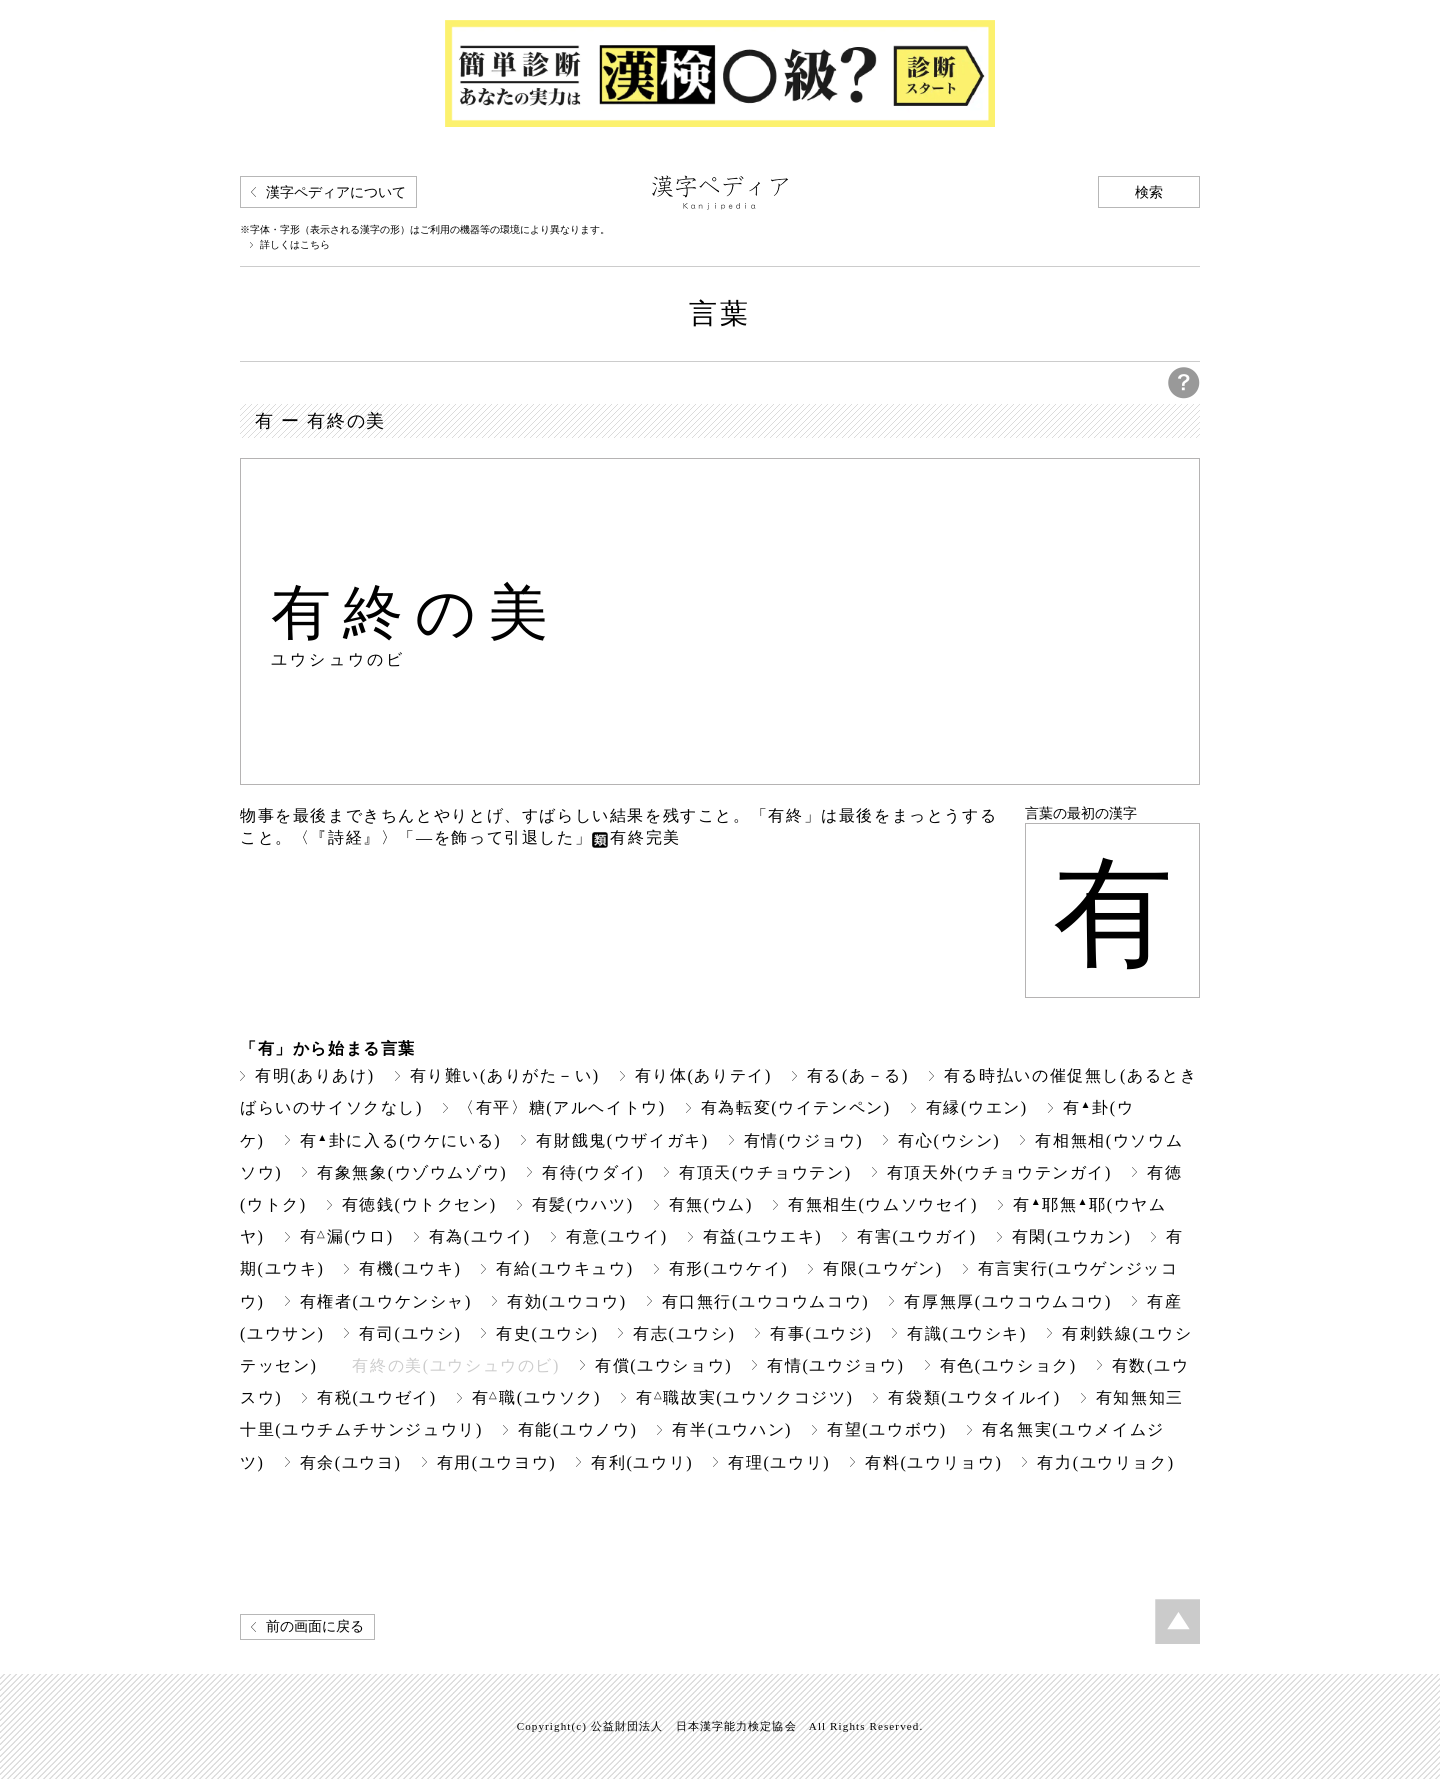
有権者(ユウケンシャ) (386, 1301)
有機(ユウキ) (410, 1268)
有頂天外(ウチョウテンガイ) (999, 1172)
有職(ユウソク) (536, 1397)
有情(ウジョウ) (804, 1140)
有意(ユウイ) (617, 1236)
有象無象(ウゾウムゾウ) (412, 1172)
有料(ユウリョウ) (933, 1462)
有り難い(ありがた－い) (505, 1075)
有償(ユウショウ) (663, 1365)
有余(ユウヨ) (351, 1462)
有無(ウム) (711, 1204)
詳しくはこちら (295, 245)
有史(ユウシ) (547, 1333)
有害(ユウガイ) (917, 1236)
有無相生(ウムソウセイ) (883, 1204)
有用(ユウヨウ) (497, 1462)
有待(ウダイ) (593, 1172)
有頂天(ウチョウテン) (765, 1172)
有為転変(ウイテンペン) (796, 1107)
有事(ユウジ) (821, 1333)
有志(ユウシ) (684, 1333)
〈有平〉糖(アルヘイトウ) (562, 1107)
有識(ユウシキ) (967, 1333)
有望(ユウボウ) (887, 1429)
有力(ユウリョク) (1105, 1462)
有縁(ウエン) (977, 1107)
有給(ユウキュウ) (564, 1268)
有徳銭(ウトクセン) (419, 1204)
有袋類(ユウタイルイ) (974, 1397)
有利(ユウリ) (642, 1462)
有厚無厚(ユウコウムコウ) (1008, 1301)
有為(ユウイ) (480, 1236)
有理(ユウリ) (779, 1462)
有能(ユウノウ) (578, 1429)
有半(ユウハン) (732, 1429)
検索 (1149, 192)
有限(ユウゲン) (883, 1268)
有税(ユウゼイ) (377, 1397)
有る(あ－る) (858, 1075)
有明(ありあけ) (315, 1075)
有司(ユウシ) (410, 1333)
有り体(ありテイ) (703, 1075)
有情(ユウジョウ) (835, 1365)
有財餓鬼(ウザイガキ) (622, 1140)
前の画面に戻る (315, 1626)
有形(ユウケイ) (729, 1268)
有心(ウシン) (949, 1140)
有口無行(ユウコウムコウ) (766, 1301)
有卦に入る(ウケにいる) (401, 1140)
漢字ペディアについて (336, 192)
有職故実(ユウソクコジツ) (744, 1397)
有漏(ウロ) (347, 1236)
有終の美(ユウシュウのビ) (456, 1365)
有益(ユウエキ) (763, 1236)
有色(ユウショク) (1008, 1365)
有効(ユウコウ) (567, 1301)
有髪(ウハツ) (583, 1204)
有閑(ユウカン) (1072, 1236)
